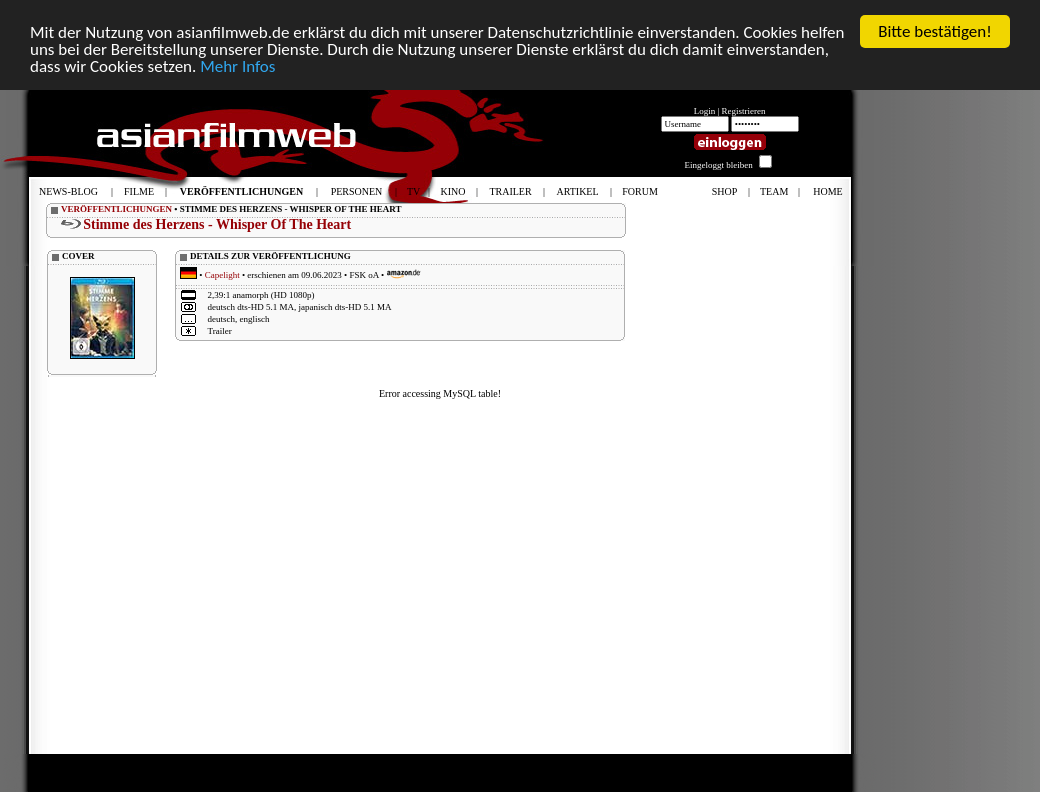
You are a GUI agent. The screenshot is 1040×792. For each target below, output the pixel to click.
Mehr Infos (237, 65)
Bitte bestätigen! (935, 31)
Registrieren (744, 111)
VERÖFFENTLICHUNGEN (116, 209)
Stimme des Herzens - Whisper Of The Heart (217, 224)
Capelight (222, 275)
